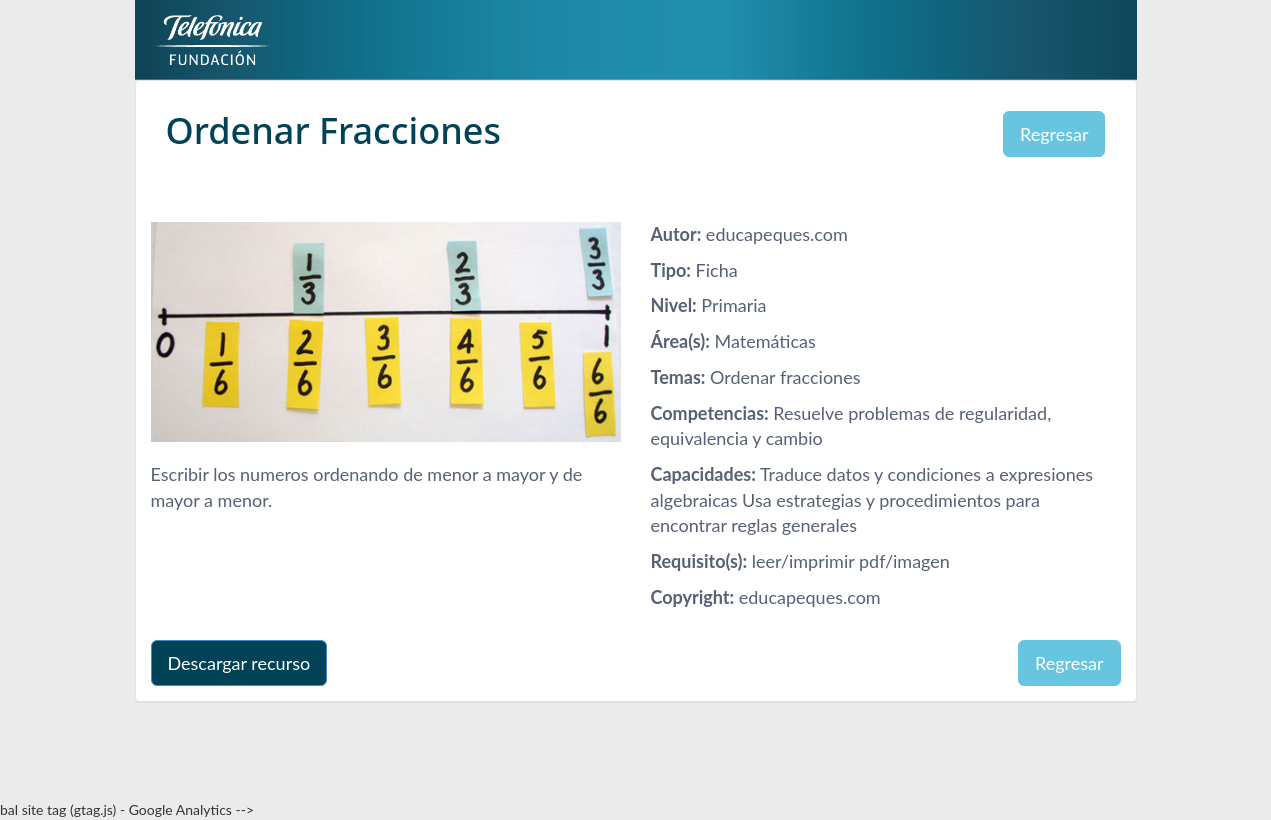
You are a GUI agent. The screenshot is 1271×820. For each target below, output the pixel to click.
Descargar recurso (239, 663)
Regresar (1054, 134)
